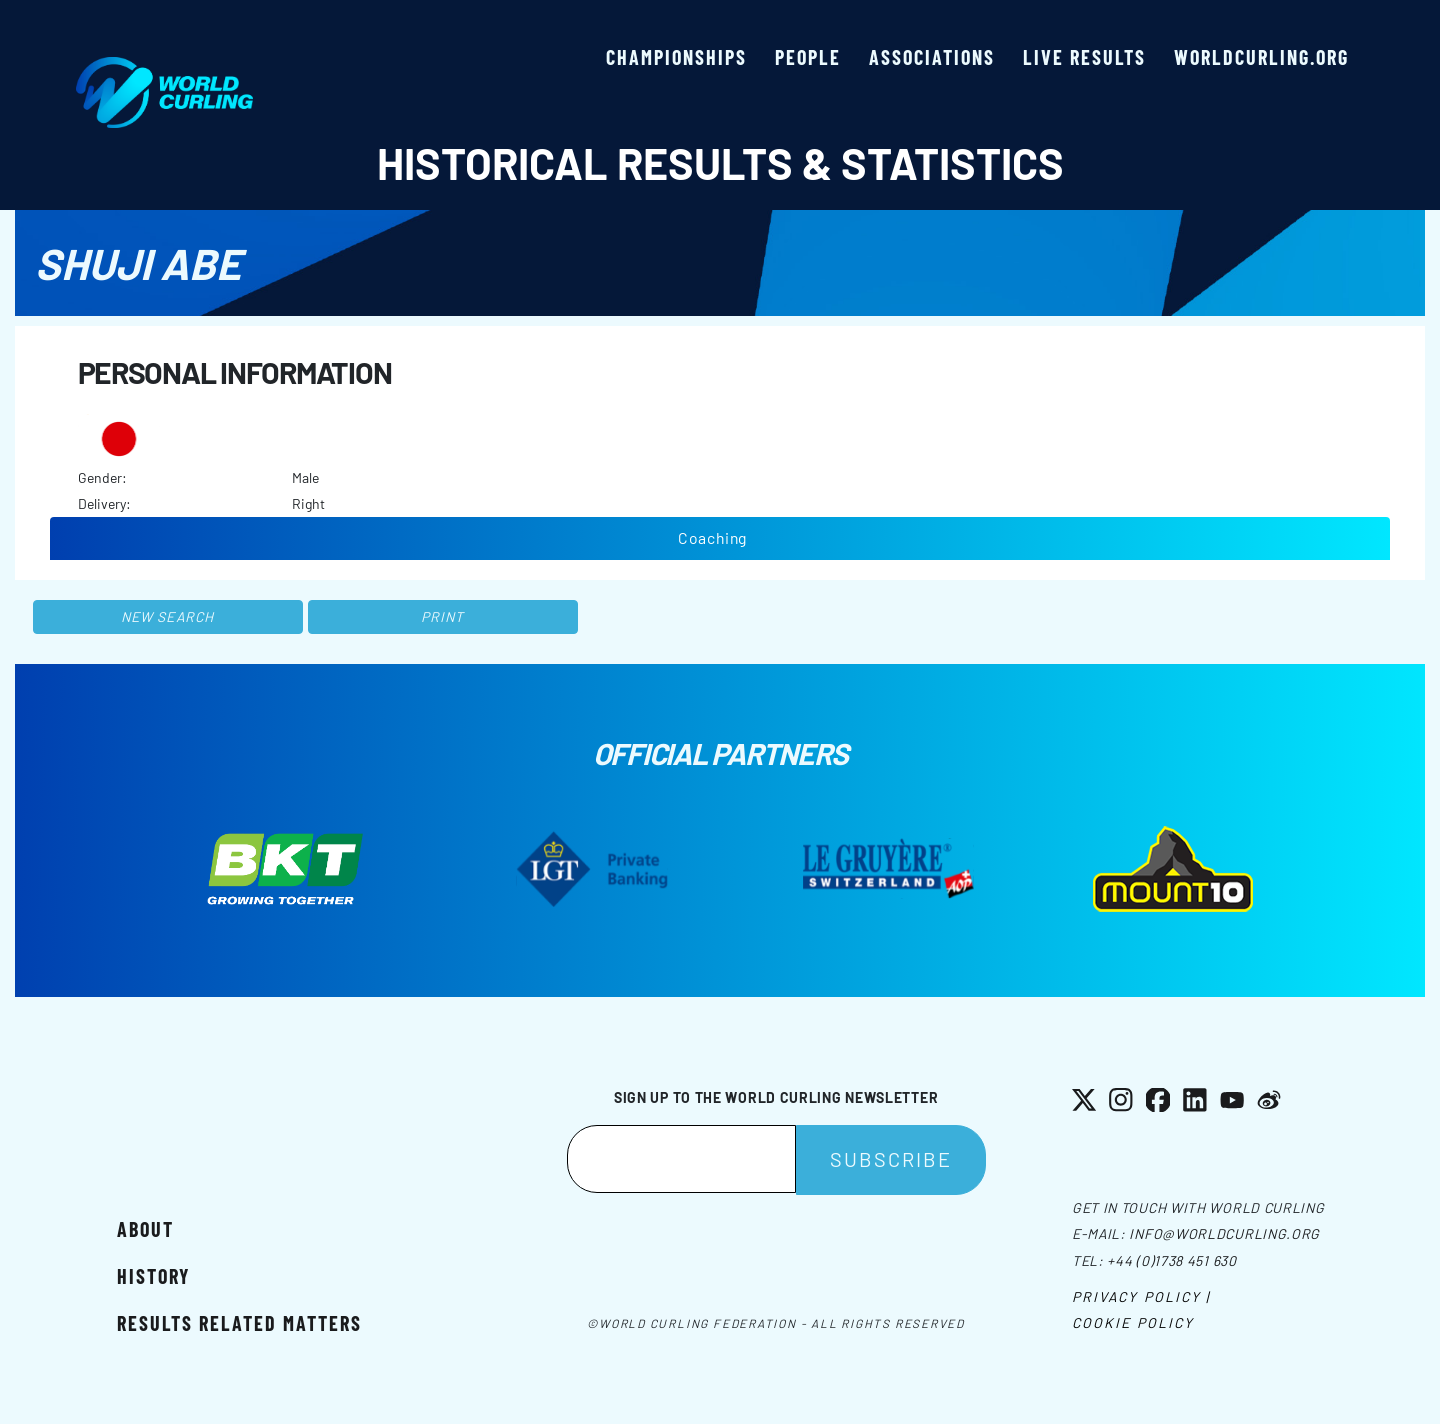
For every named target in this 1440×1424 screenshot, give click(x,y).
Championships (676, 57)
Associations (932, 57)
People (808, 57)
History (153, 1276)
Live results (1084, 57)
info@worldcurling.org (1224, 1233)
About (145, 1229)
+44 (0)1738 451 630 (1171, 1260)
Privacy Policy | (1141, 1296)
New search (167, 616)
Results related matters (239, 1323)
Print (443, 616)
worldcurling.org (1261, 57)
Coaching (712, 537)
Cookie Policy (1133, 1322)
